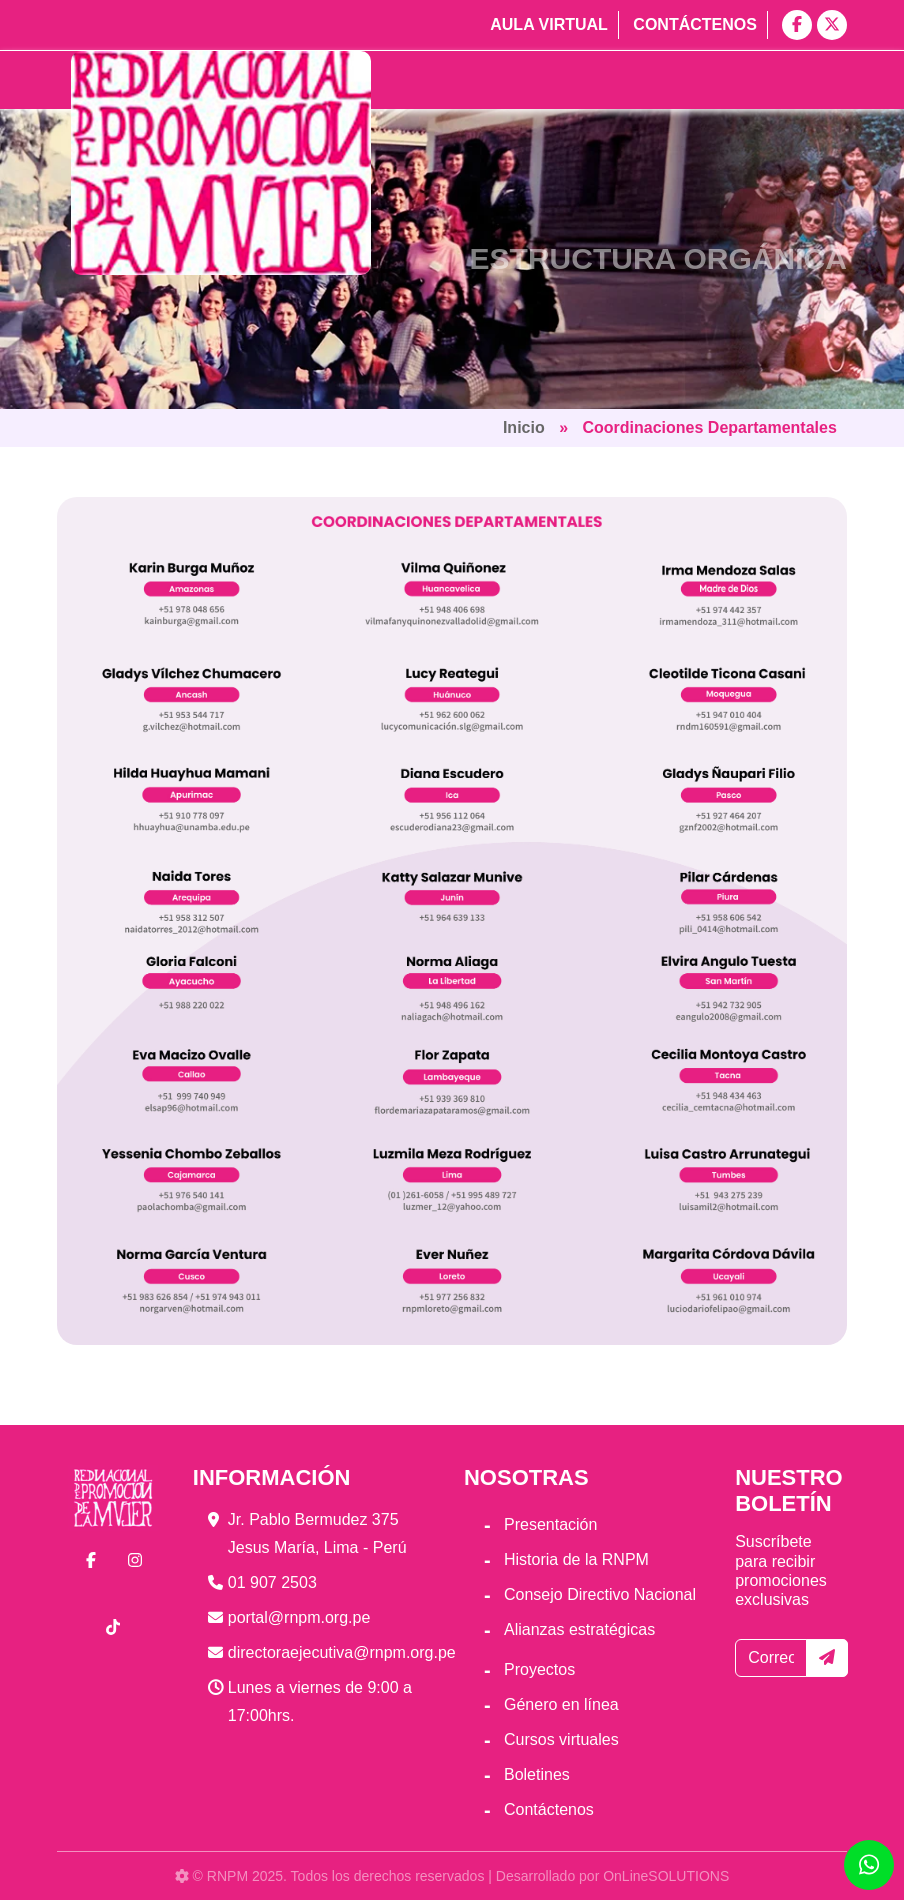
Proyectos (539, 1669)
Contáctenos (695, 24)
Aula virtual (549, 24)
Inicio (524, 427)
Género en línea (561, 1704)
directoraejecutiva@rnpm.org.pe (342, 1652)
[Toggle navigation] (806, 80)
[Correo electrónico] (771, 1658)
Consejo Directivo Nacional (600, 1594)
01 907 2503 (272, 1582)
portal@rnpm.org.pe (299, 1617)
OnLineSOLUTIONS (666, 1876)
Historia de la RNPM (576, 1559)
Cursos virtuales (561, 1739)
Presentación (550, 1524)
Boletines (537, 1774)
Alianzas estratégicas (579, 1629)
